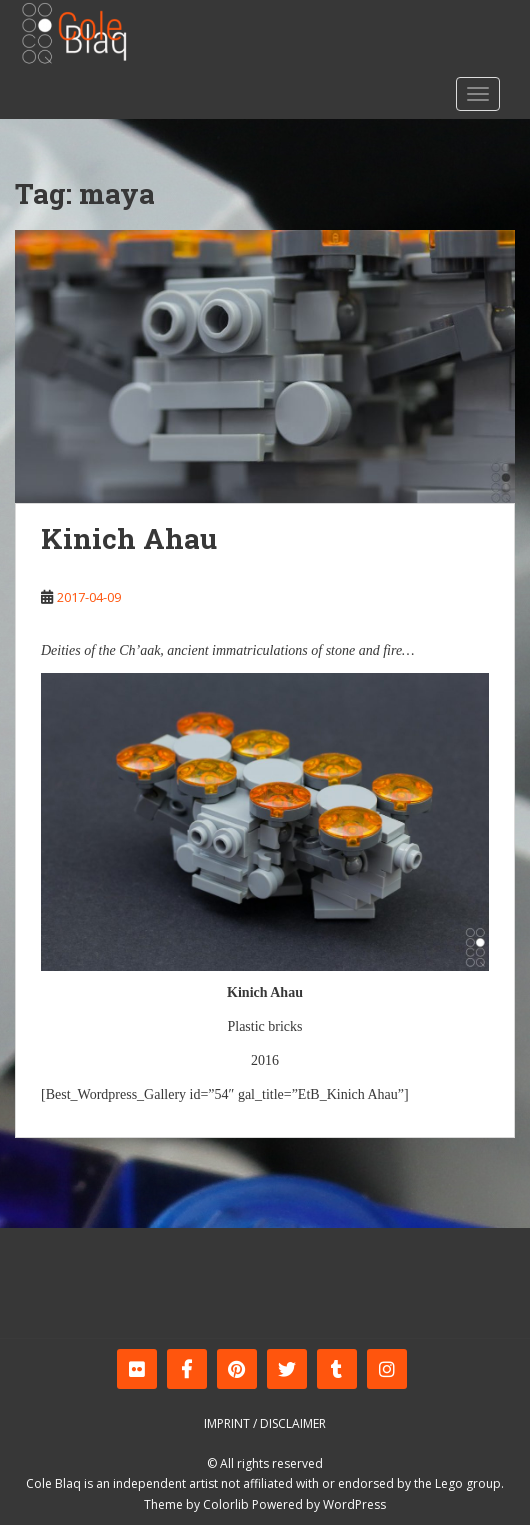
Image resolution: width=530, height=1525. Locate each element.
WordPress (354, 1504)
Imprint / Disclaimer (265, 1423)
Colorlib (226, 1504)
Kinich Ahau (129, 538)
